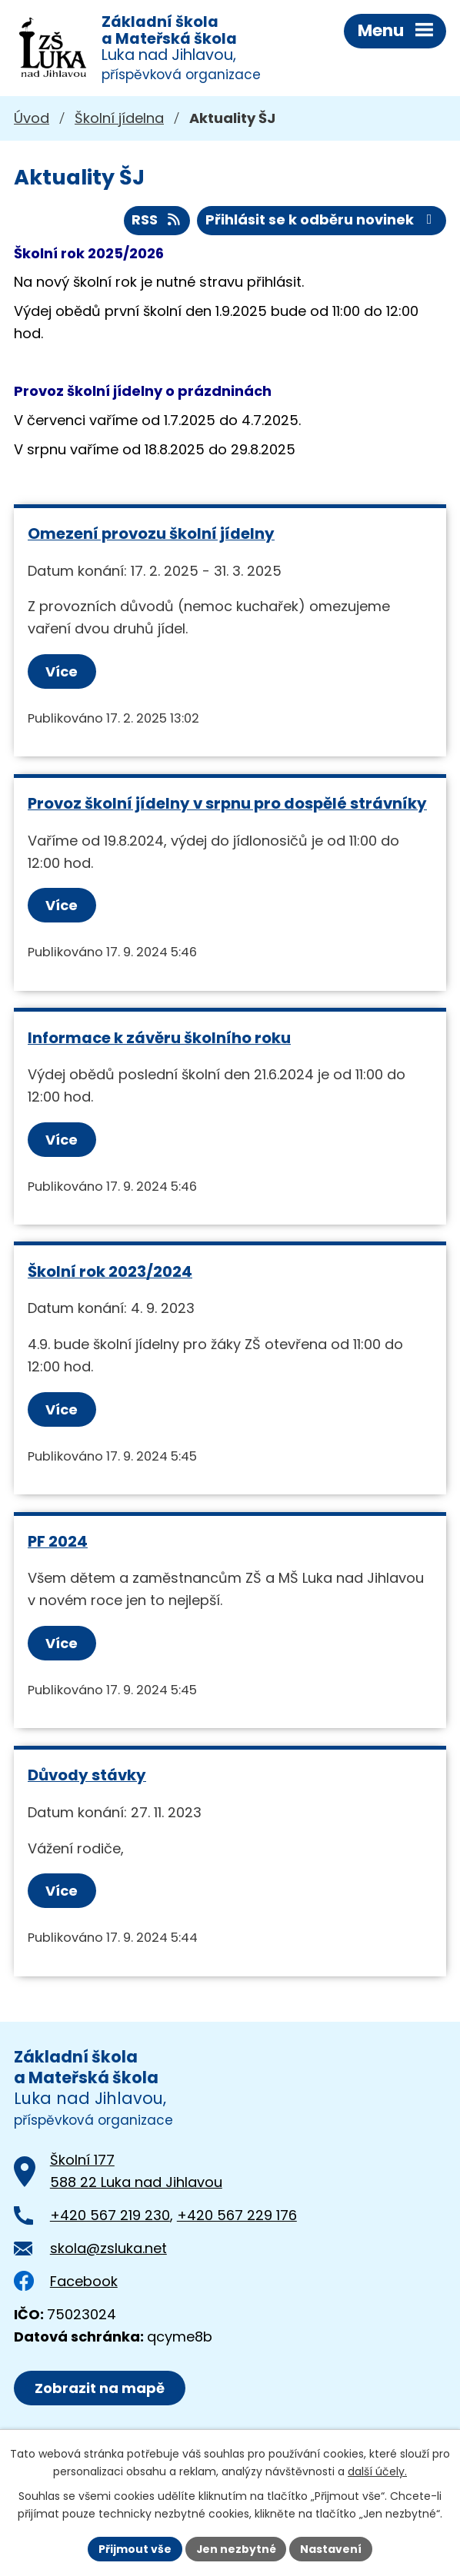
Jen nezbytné (235, 2548)
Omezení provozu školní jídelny (151, 534)
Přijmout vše (134, 2548)
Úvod (31, 118)
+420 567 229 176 (237, 2215)
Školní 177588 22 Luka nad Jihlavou (136, 2171)
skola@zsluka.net (108, 2249)
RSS (157, 221)
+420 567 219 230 (110, 2215)
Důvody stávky (87, 1776)
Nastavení (331, 2548)
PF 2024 (58, 1542)
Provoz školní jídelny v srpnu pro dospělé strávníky (227, 804)
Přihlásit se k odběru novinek (321, 221)
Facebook (66, 2282)
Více (61, 672)
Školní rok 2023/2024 (110, 1272)
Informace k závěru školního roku (159, 1038)
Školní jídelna (119, 118)
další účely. (377, 2471)
